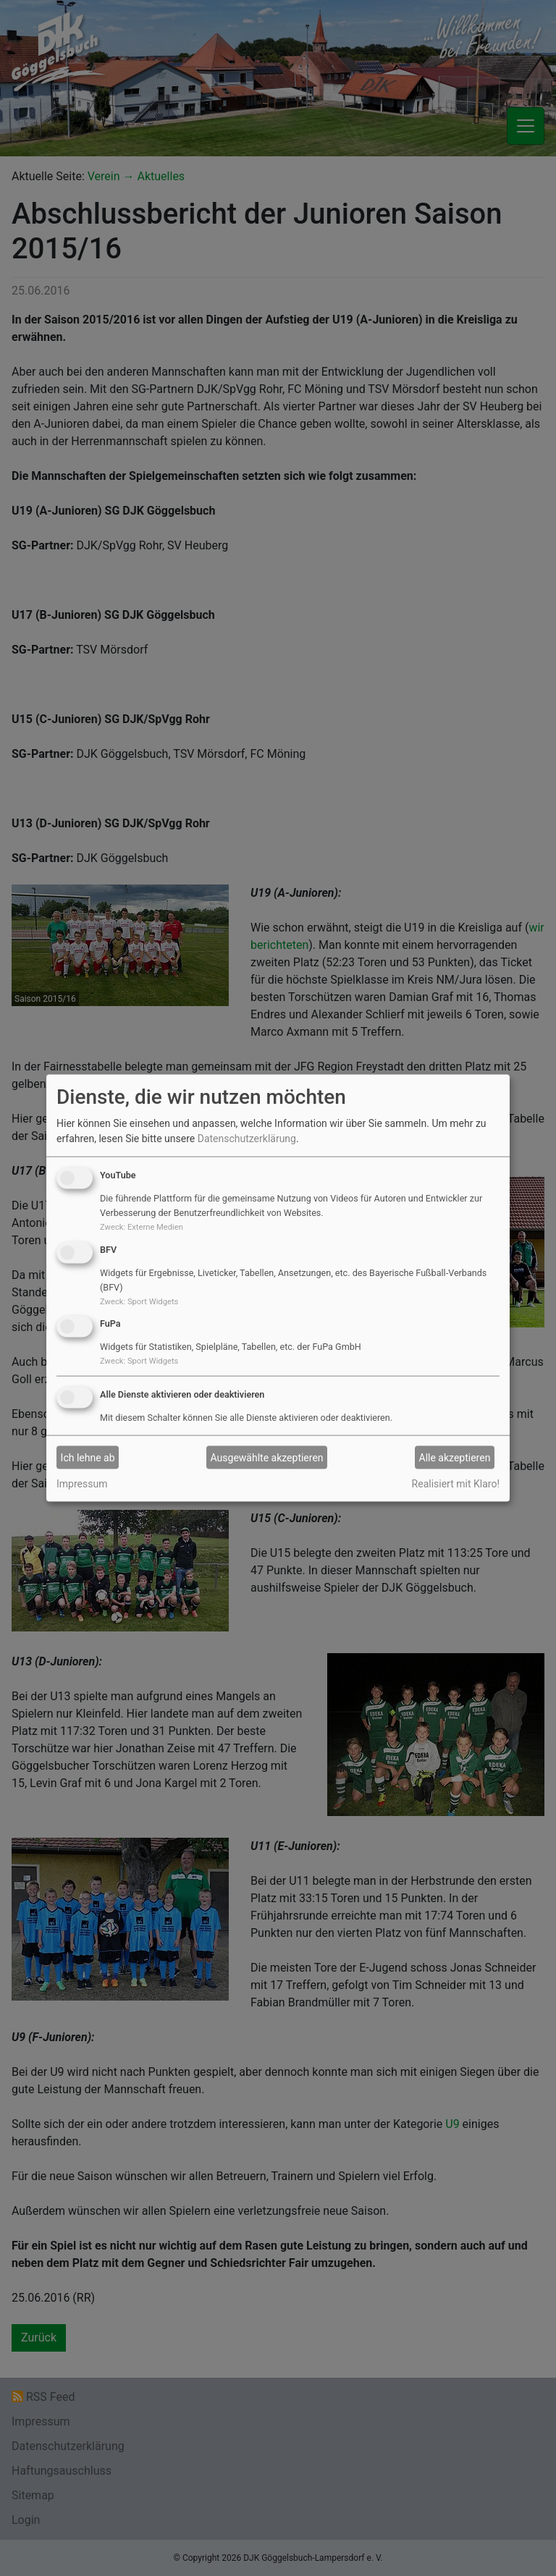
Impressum (81, 1484)
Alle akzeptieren (455, 1457)
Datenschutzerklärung (247, 1138)
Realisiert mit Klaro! (456, 1484)
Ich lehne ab (88, 1457)
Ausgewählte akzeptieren (267, 1457)
